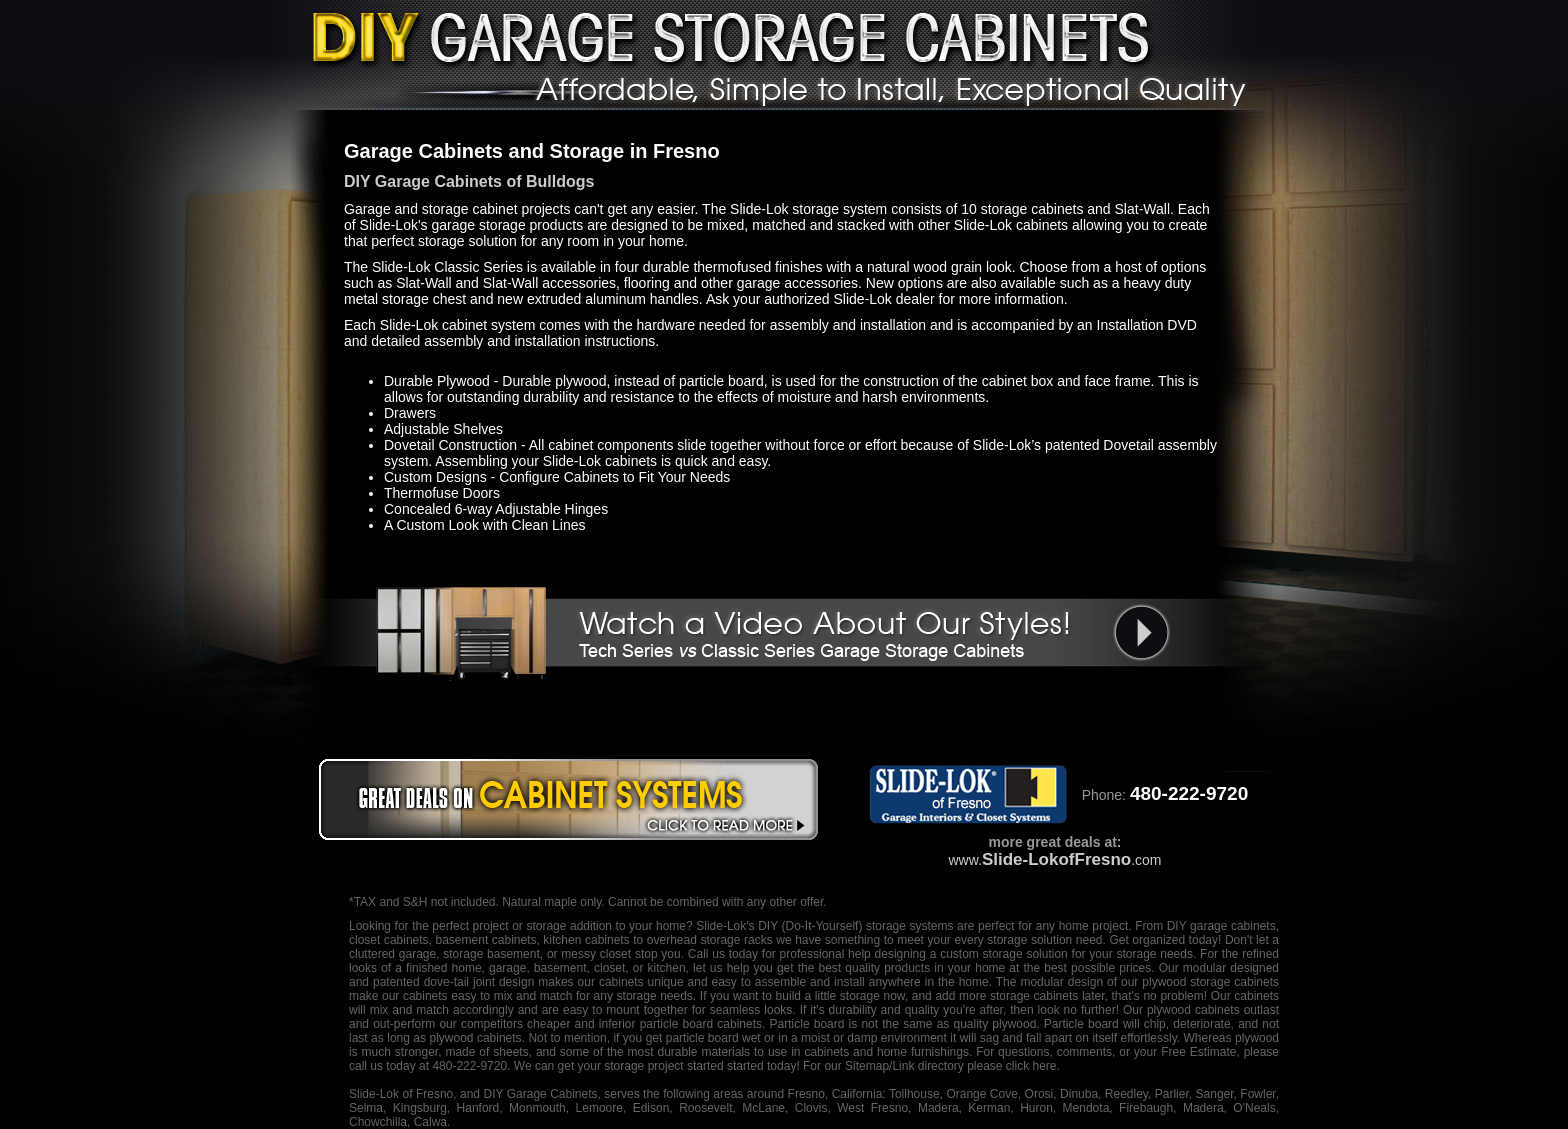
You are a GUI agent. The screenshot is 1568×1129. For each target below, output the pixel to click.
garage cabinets (1233, 926)
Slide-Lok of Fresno (401, 1094)
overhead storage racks (710, 940)
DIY (768, 926)
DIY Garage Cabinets (540, 1094)
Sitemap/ (867, 1066)
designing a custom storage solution (971, 954)
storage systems (910, 926)
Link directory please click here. (975, 1066)
